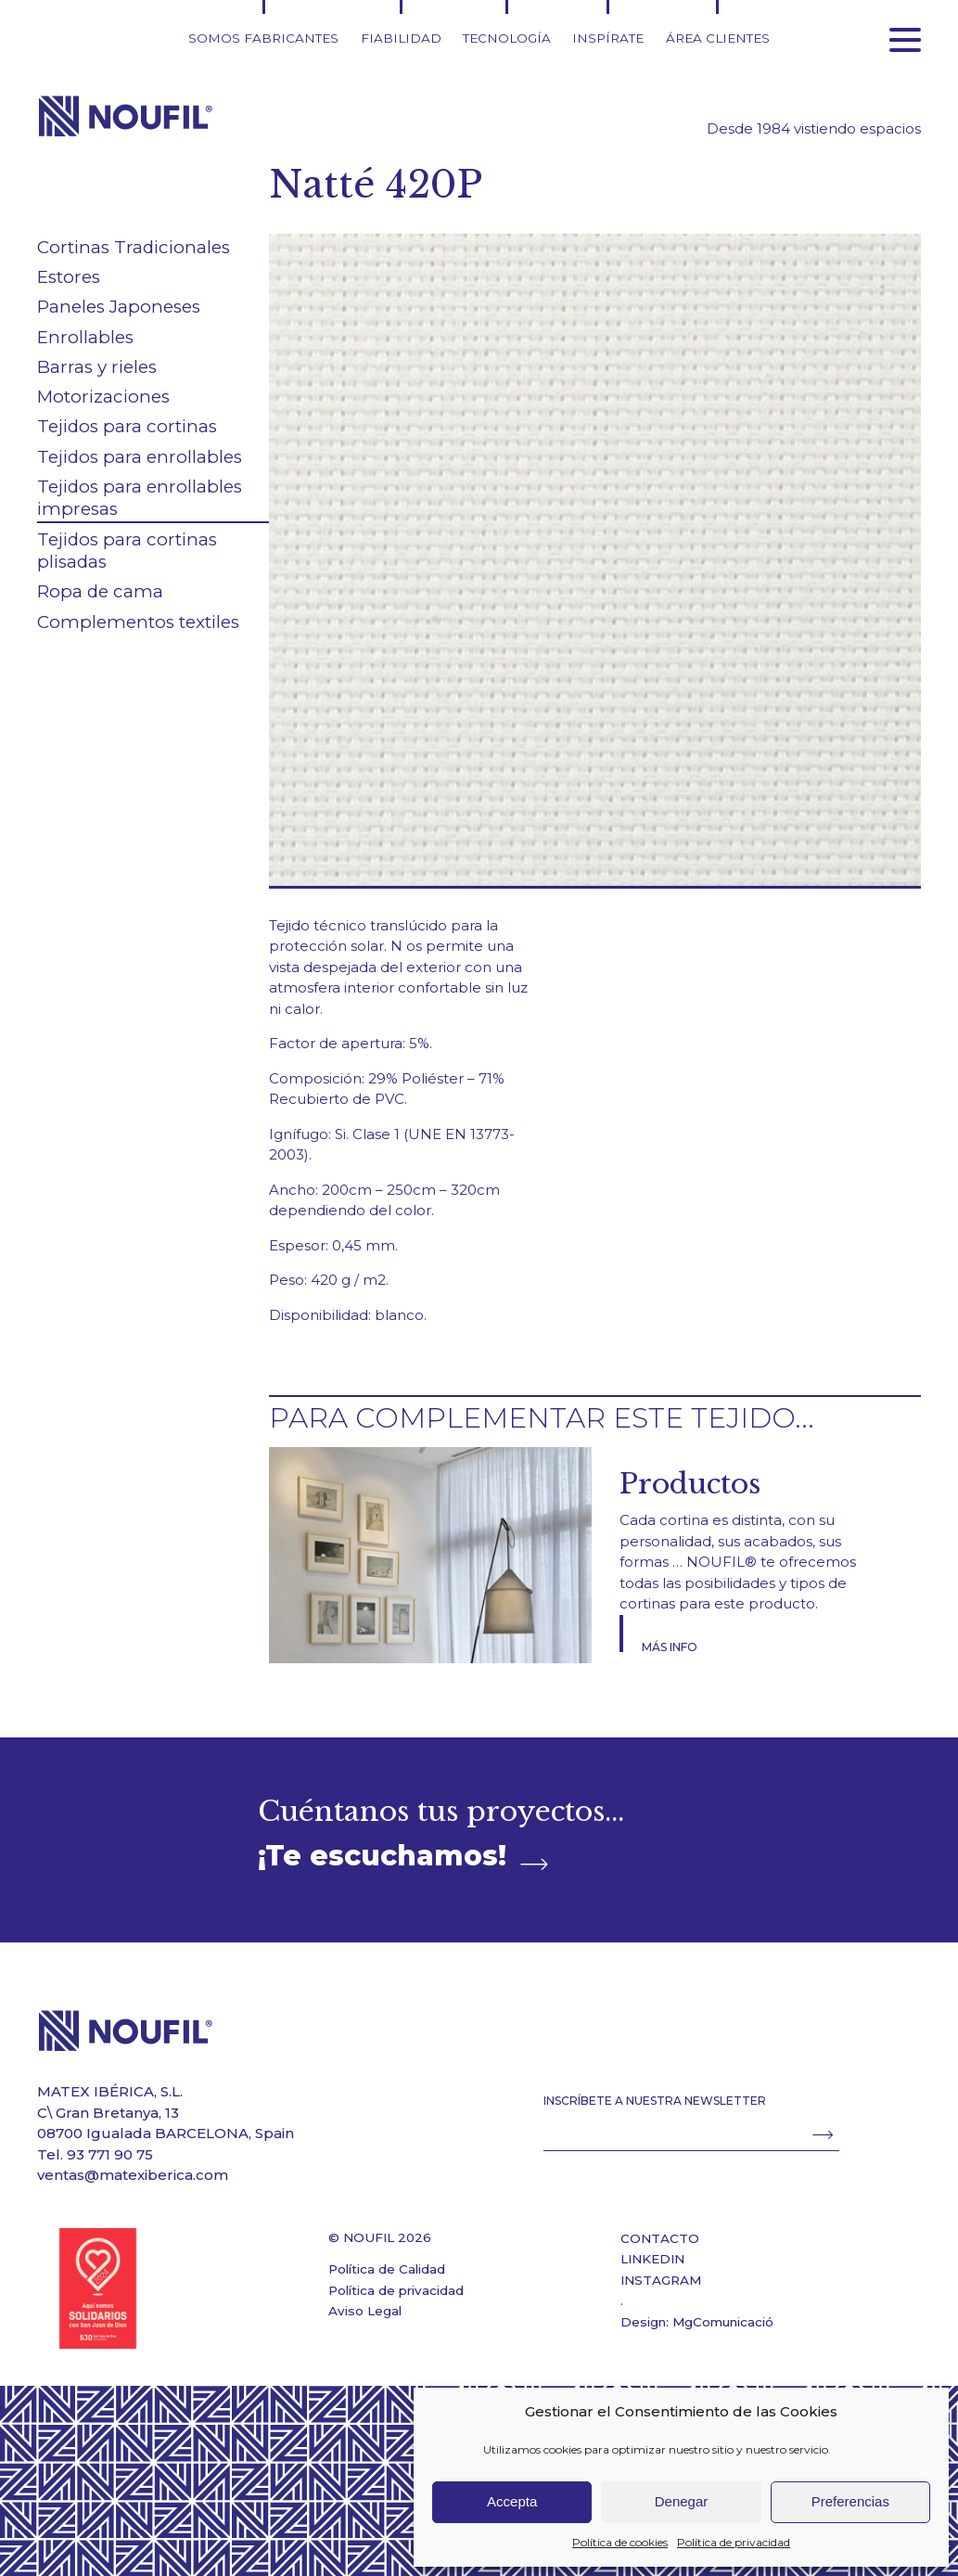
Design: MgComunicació (696, 2321)
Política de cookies (620, 2542)
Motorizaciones (103, 396)
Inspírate (608, 38)
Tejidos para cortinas (127, 426)
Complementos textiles (138, 622)
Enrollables (85, 337)
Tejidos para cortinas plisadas (127, 551)
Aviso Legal (365, 2310)
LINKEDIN (652, 2258)
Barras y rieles (97, 367)
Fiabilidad (401, 38)
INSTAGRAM (660, 2280)
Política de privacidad (733, 2542)
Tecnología (507, 38)
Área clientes (718, 38)
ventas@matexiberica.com (132, 2175)
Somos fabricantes (263, 38)
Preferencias (850, 2501)
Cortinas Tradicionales (133, 247)
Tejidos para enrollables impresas (139, 498)
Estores (68, 277)
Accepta (512, 2501)
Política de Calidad (386, 2269)
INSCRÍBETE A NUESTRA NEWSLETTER (654, 2101)
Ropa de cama (100, 591)
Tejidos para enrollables (139, 457)
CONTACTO (659, 2238)
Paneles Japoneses (118, 306)
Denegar (682, 2501)
